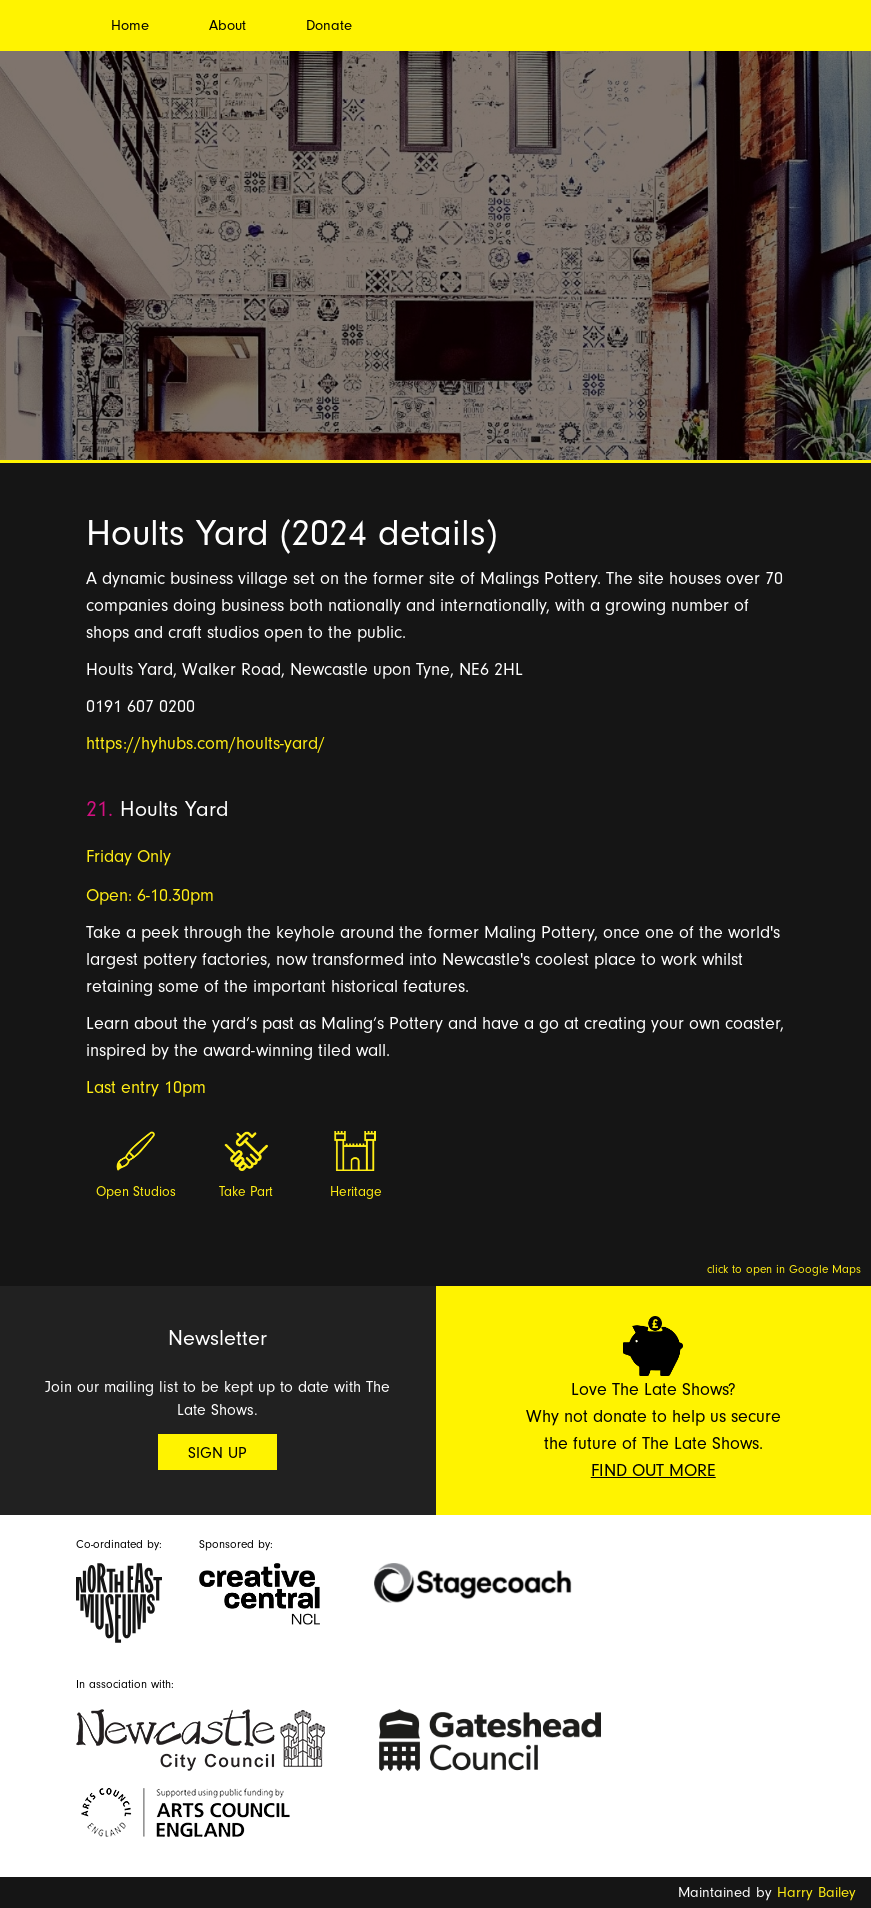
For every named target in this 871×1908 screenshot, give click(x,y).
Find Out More (653, 1470)
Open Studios (136, 1192)
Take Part (246, 1192)
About (227, 25)
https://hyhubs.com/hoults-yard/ (205, 743)
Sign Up (217, 1453)
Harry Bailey (816, 1892)
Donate (329, 25)
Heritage (356, 1192)
